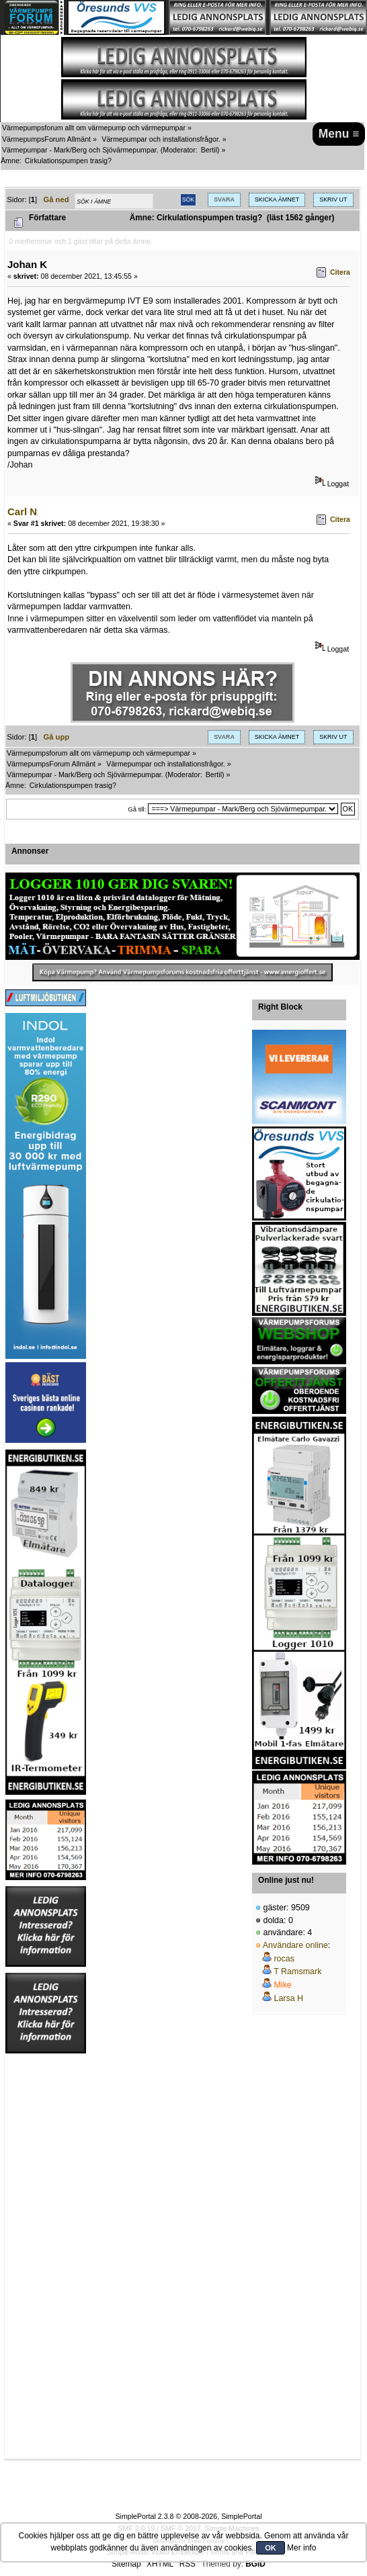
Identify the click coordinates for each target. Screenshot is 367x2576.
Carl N (22, 511)
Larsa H (288, 1998)
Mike (282, 1985)
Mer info (301, 2547)
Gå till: (137, 809)
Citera (340, 272)
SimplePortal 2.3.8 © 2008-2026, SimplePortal (188, 2516)
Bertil (209, 150)
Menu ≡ (339, 133)
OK (270, 2548)
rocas (284, 1958)
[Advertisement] (45, 2256)
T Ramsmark (297, 1971)
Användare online (295, 1945)
